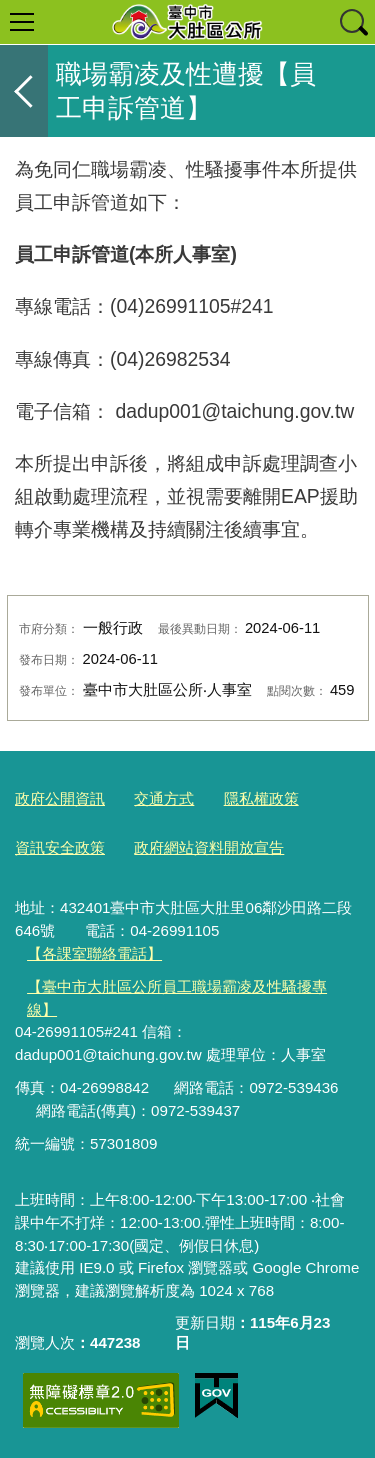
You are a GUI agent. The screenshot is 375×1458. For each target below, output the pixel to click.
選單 (22, 22)
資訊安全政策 (60, 847)
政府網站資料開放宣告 (209, 847)
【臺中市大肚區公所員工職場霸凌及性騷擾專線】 (177, 998)
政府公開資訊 (60, 798)
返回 (24, 91)
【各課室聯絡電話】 (94, 953)
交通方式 (164, 798)
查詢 (353, 22)
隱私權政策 (261, 798)
